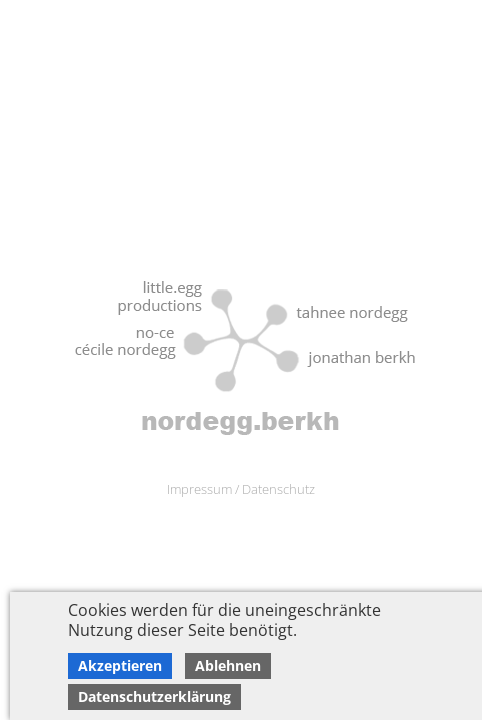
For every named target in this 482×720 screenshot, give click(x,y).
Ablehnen (228, 665)
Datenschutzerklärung (154, 696)
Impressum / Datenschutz (241, 489)
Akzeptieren (120, 665)
